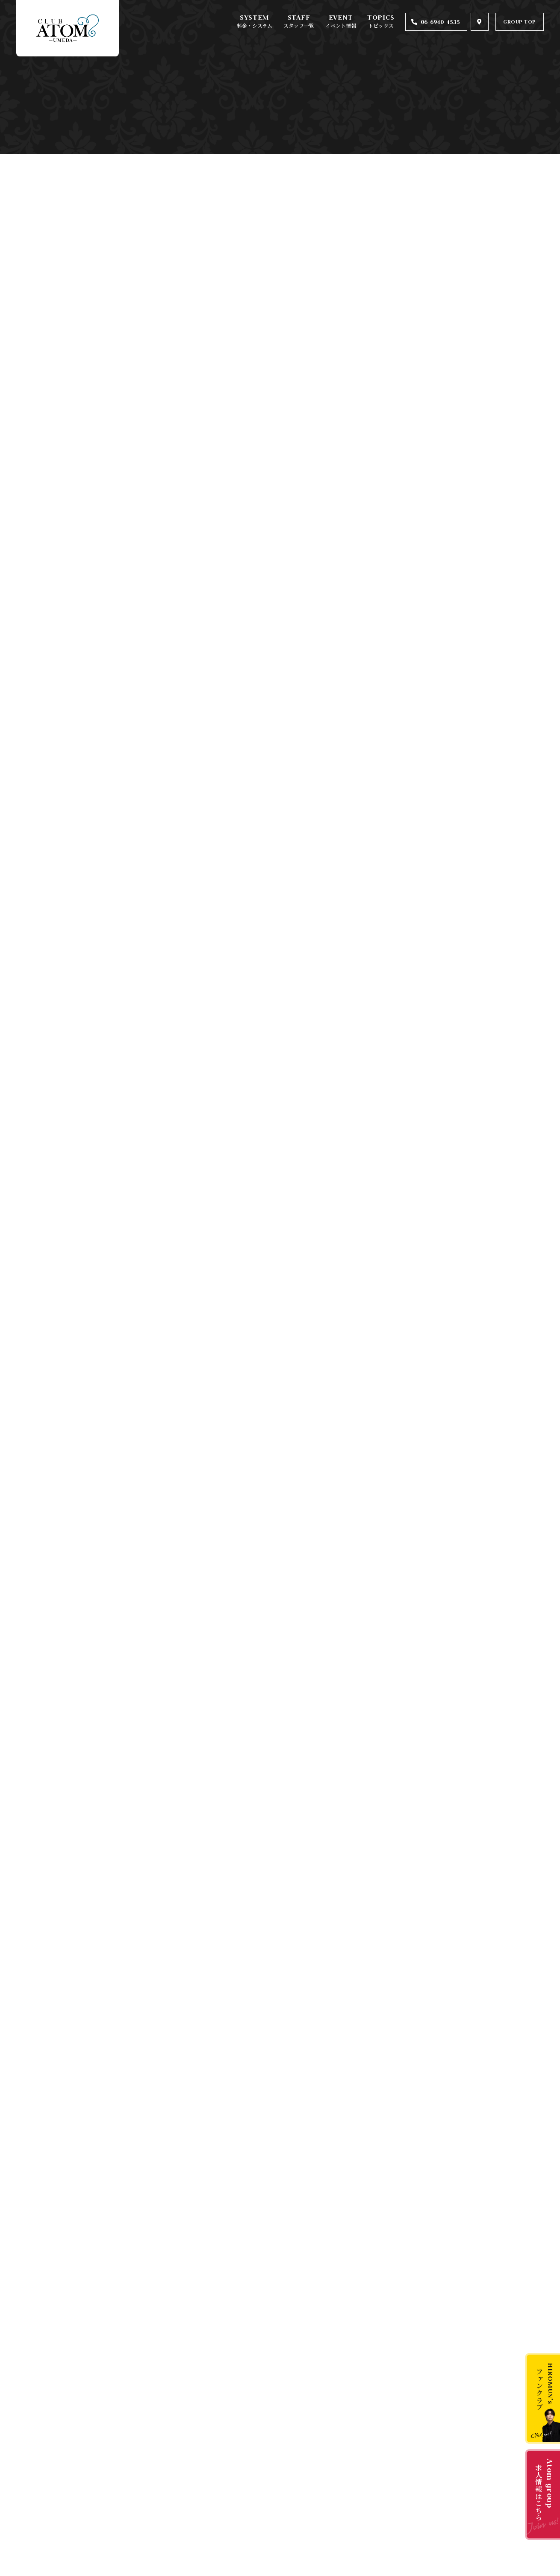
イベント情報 (340, 25)
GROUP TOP (519, 21)
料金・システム (254, 25)
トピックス (381, 25)
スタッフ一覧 (298, 25)
